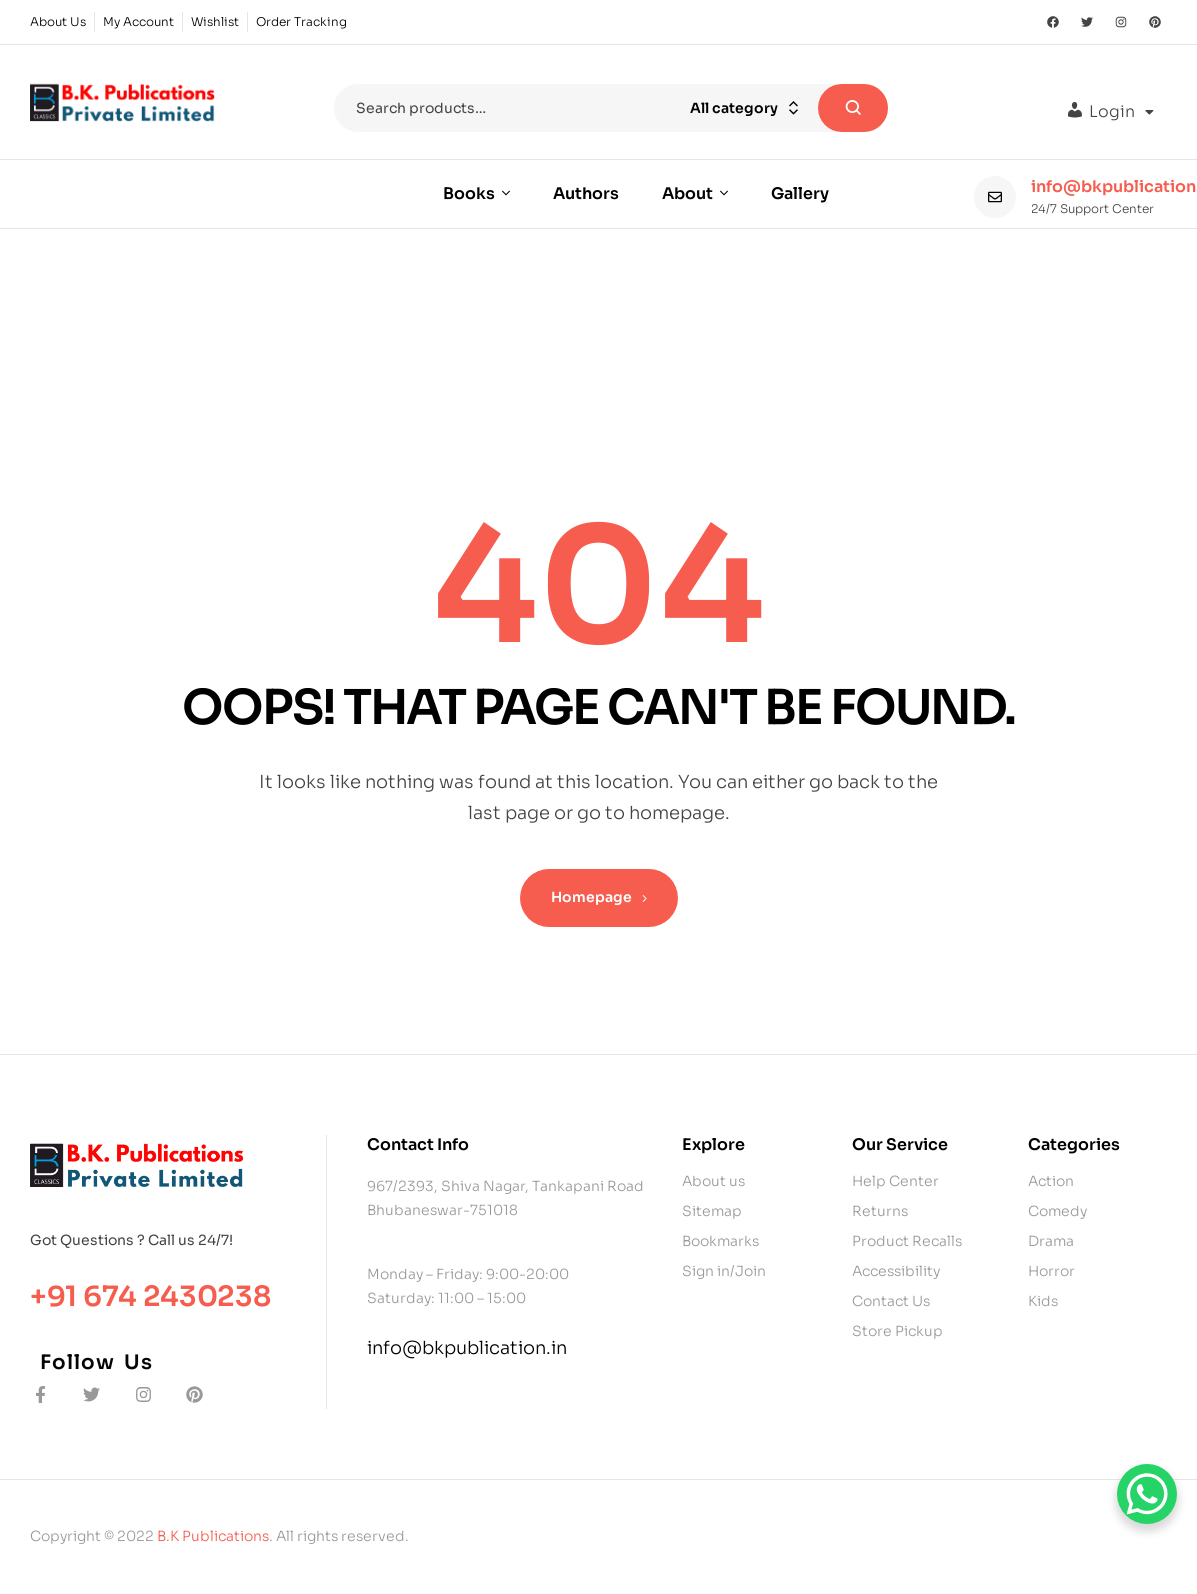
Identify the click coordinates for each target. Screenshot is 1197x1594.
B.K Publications (213, 1536)
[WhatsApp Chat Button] (1147, 1494)
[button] (1109, 112)
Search (853, 108)
